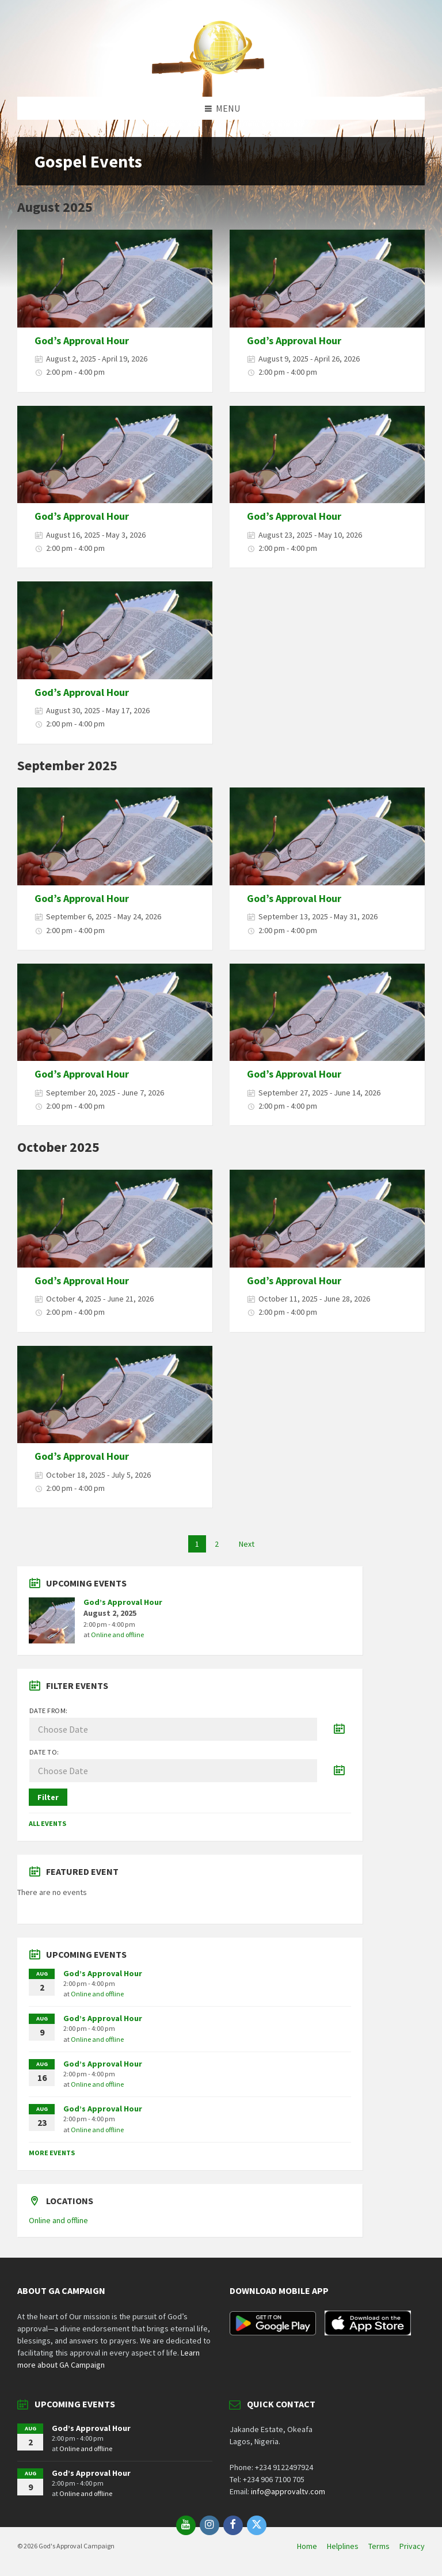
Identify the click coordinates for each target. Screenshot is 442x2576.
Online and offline (117, 1634)
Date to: (44, 1752)
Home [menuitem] (307, 2546)
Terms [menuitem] (379, 2546)
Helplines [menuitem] (343, 2546)
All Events (47, 1823)
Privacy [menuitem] (412, 2546)
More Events (52, 2152)
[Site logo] (221, 74)
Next (246, 1544)
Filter (48, 1797)
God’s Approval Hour (82, 340)
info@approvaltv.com (288, 2491)
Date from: (48, 1710)
